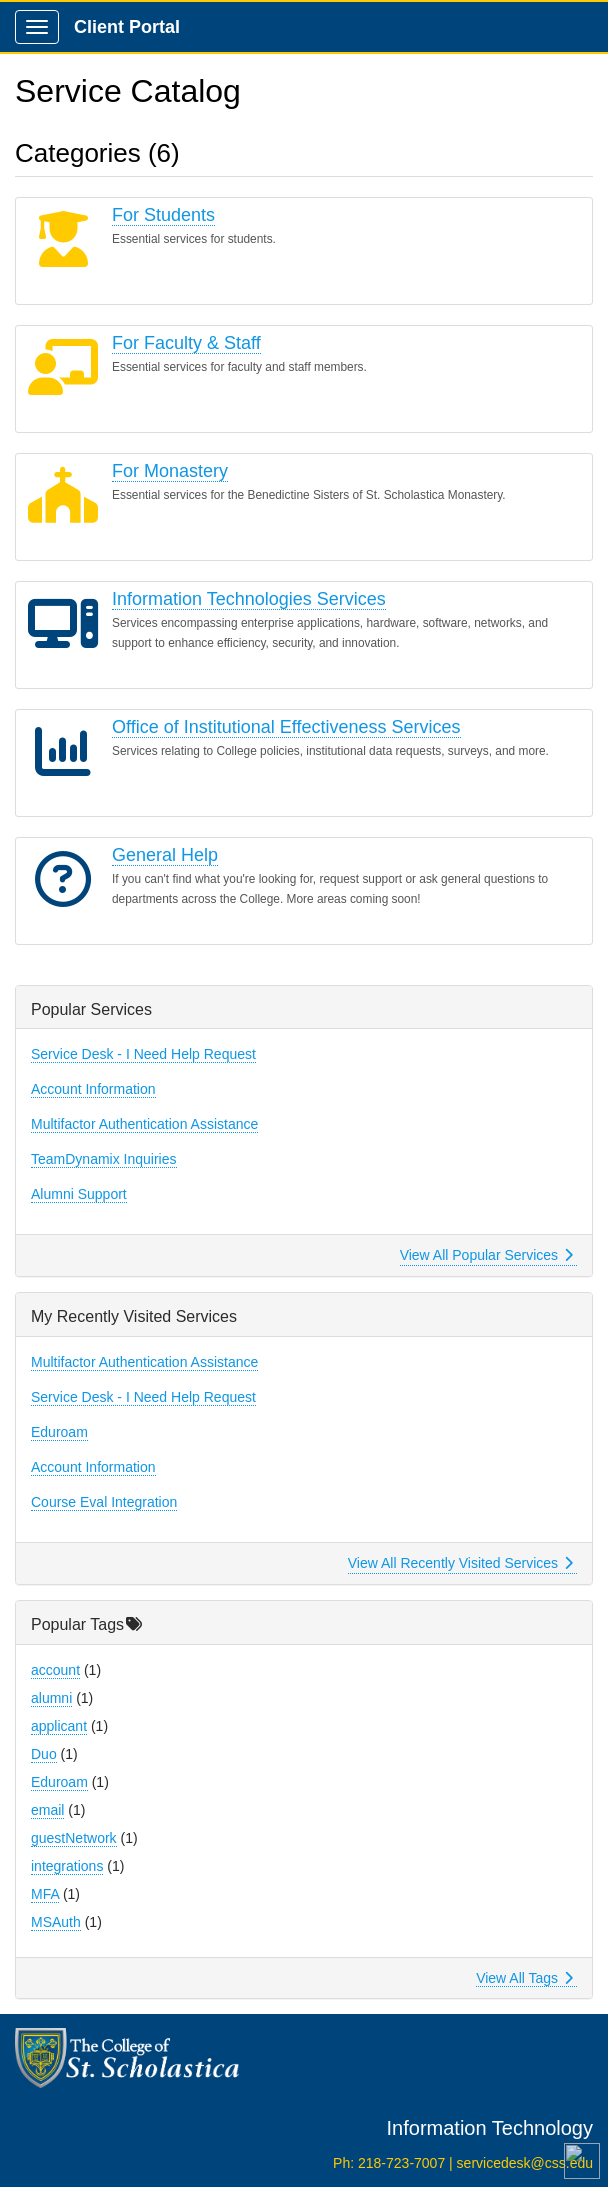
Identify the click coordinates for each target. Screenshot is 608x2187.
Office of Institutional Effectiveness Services (286, 727)
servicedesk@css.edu (525, 2163)
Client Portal (127, 27)
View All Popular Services (486, 1255)
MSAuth (56, 1922)
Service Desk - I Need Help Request (143, 1054)
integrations (67, 1866)
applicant (59, 1726)
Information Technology (490, 2128)
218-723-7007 (401, 2163)
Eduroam (59, 1432)
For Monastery (170, 471)
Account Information (93, 1089)
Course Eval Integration (104, 1502)
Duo (44, 1754)
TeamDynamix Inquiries (104, 1159)
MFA (45, 1894)
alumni (51, 1698)
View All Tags (524, 1978)
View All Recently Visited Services (460, 1563)
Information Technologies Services (249, 599)
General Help (165, 855)
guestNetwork (74, 1838)
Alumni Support (79, 1194)
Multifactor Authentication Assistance (144, 1124)
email (47, 1810)
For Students (163, 215)
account (55, 1670)
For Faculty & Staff (186, 343)
